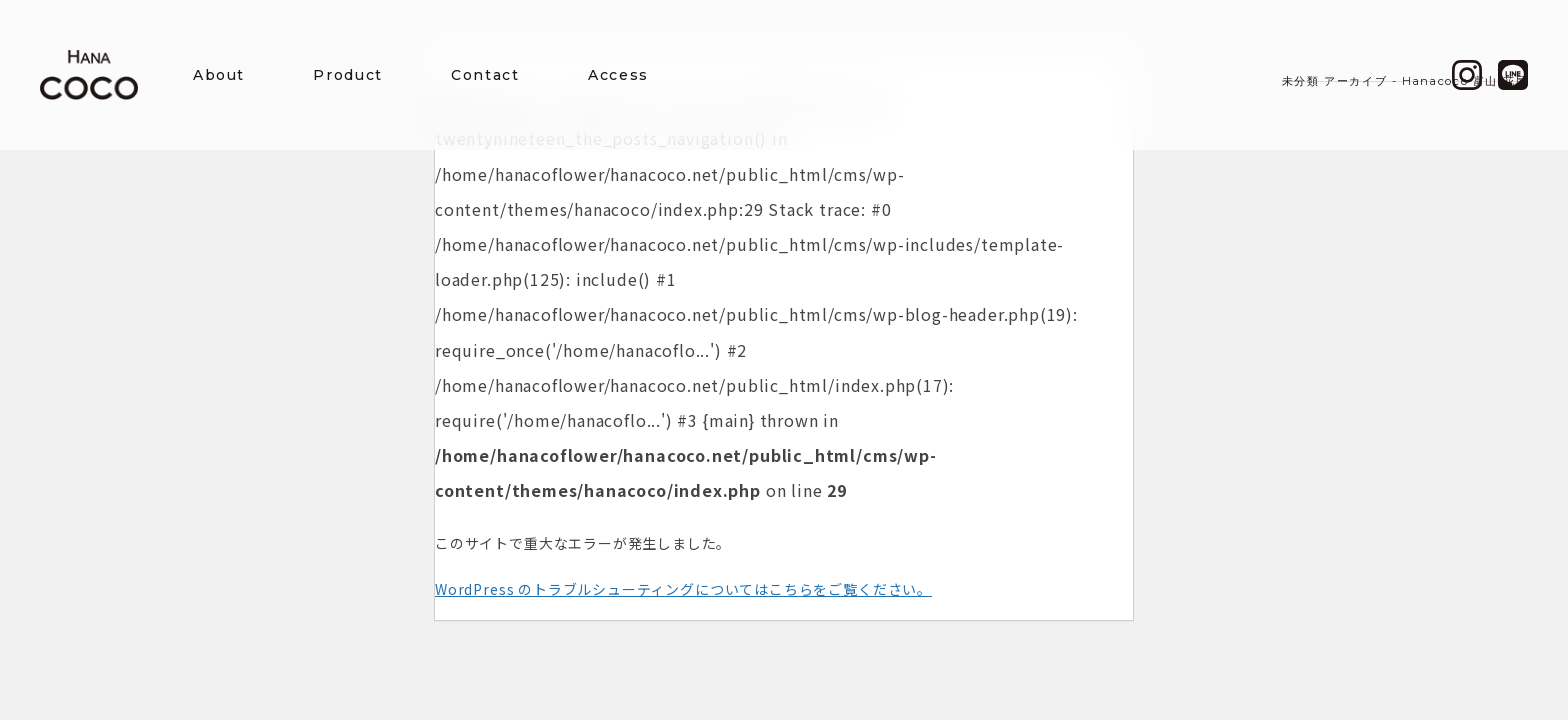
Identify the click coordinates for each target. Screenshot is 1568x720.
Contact (485, 75)
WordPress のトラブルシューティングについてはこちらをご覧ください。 (683, 589)
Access (618, 75)
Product (347, 75)
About (219, 75)
